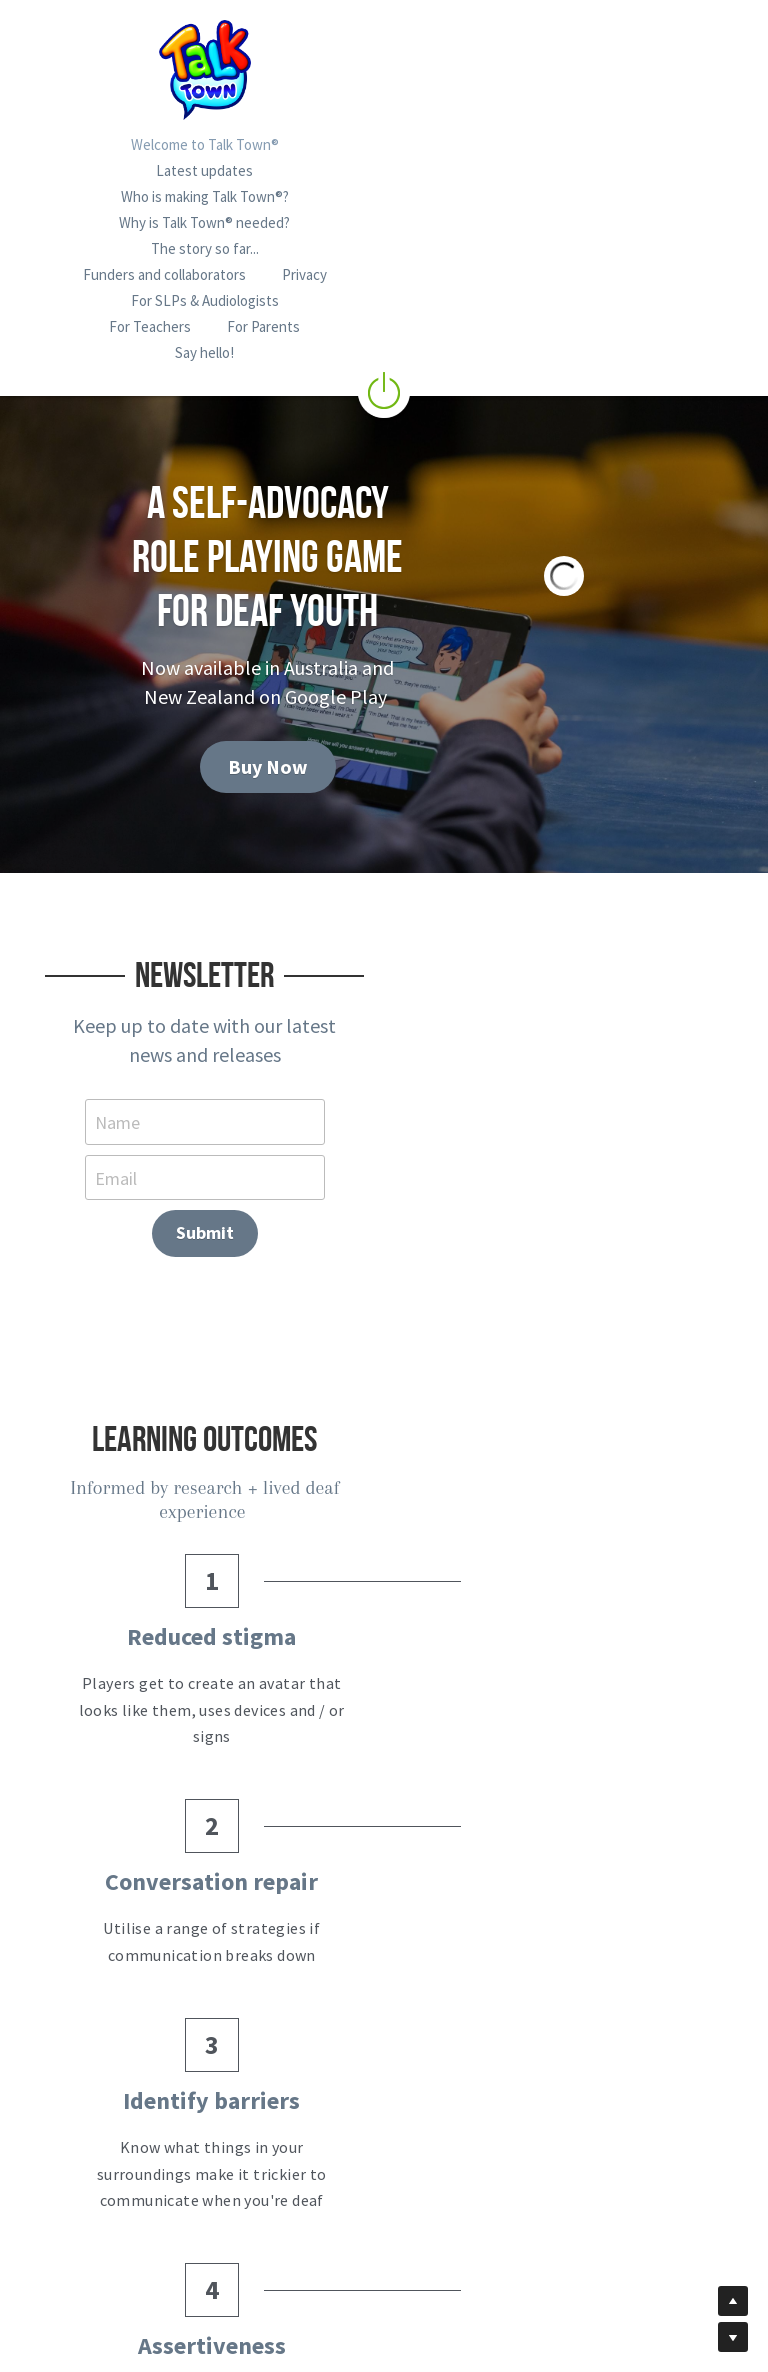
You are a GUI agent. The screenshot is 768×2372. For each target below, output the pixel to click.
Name (113, 946)
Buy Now (220, 610)
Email (362, 946)
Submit (634, 946)
